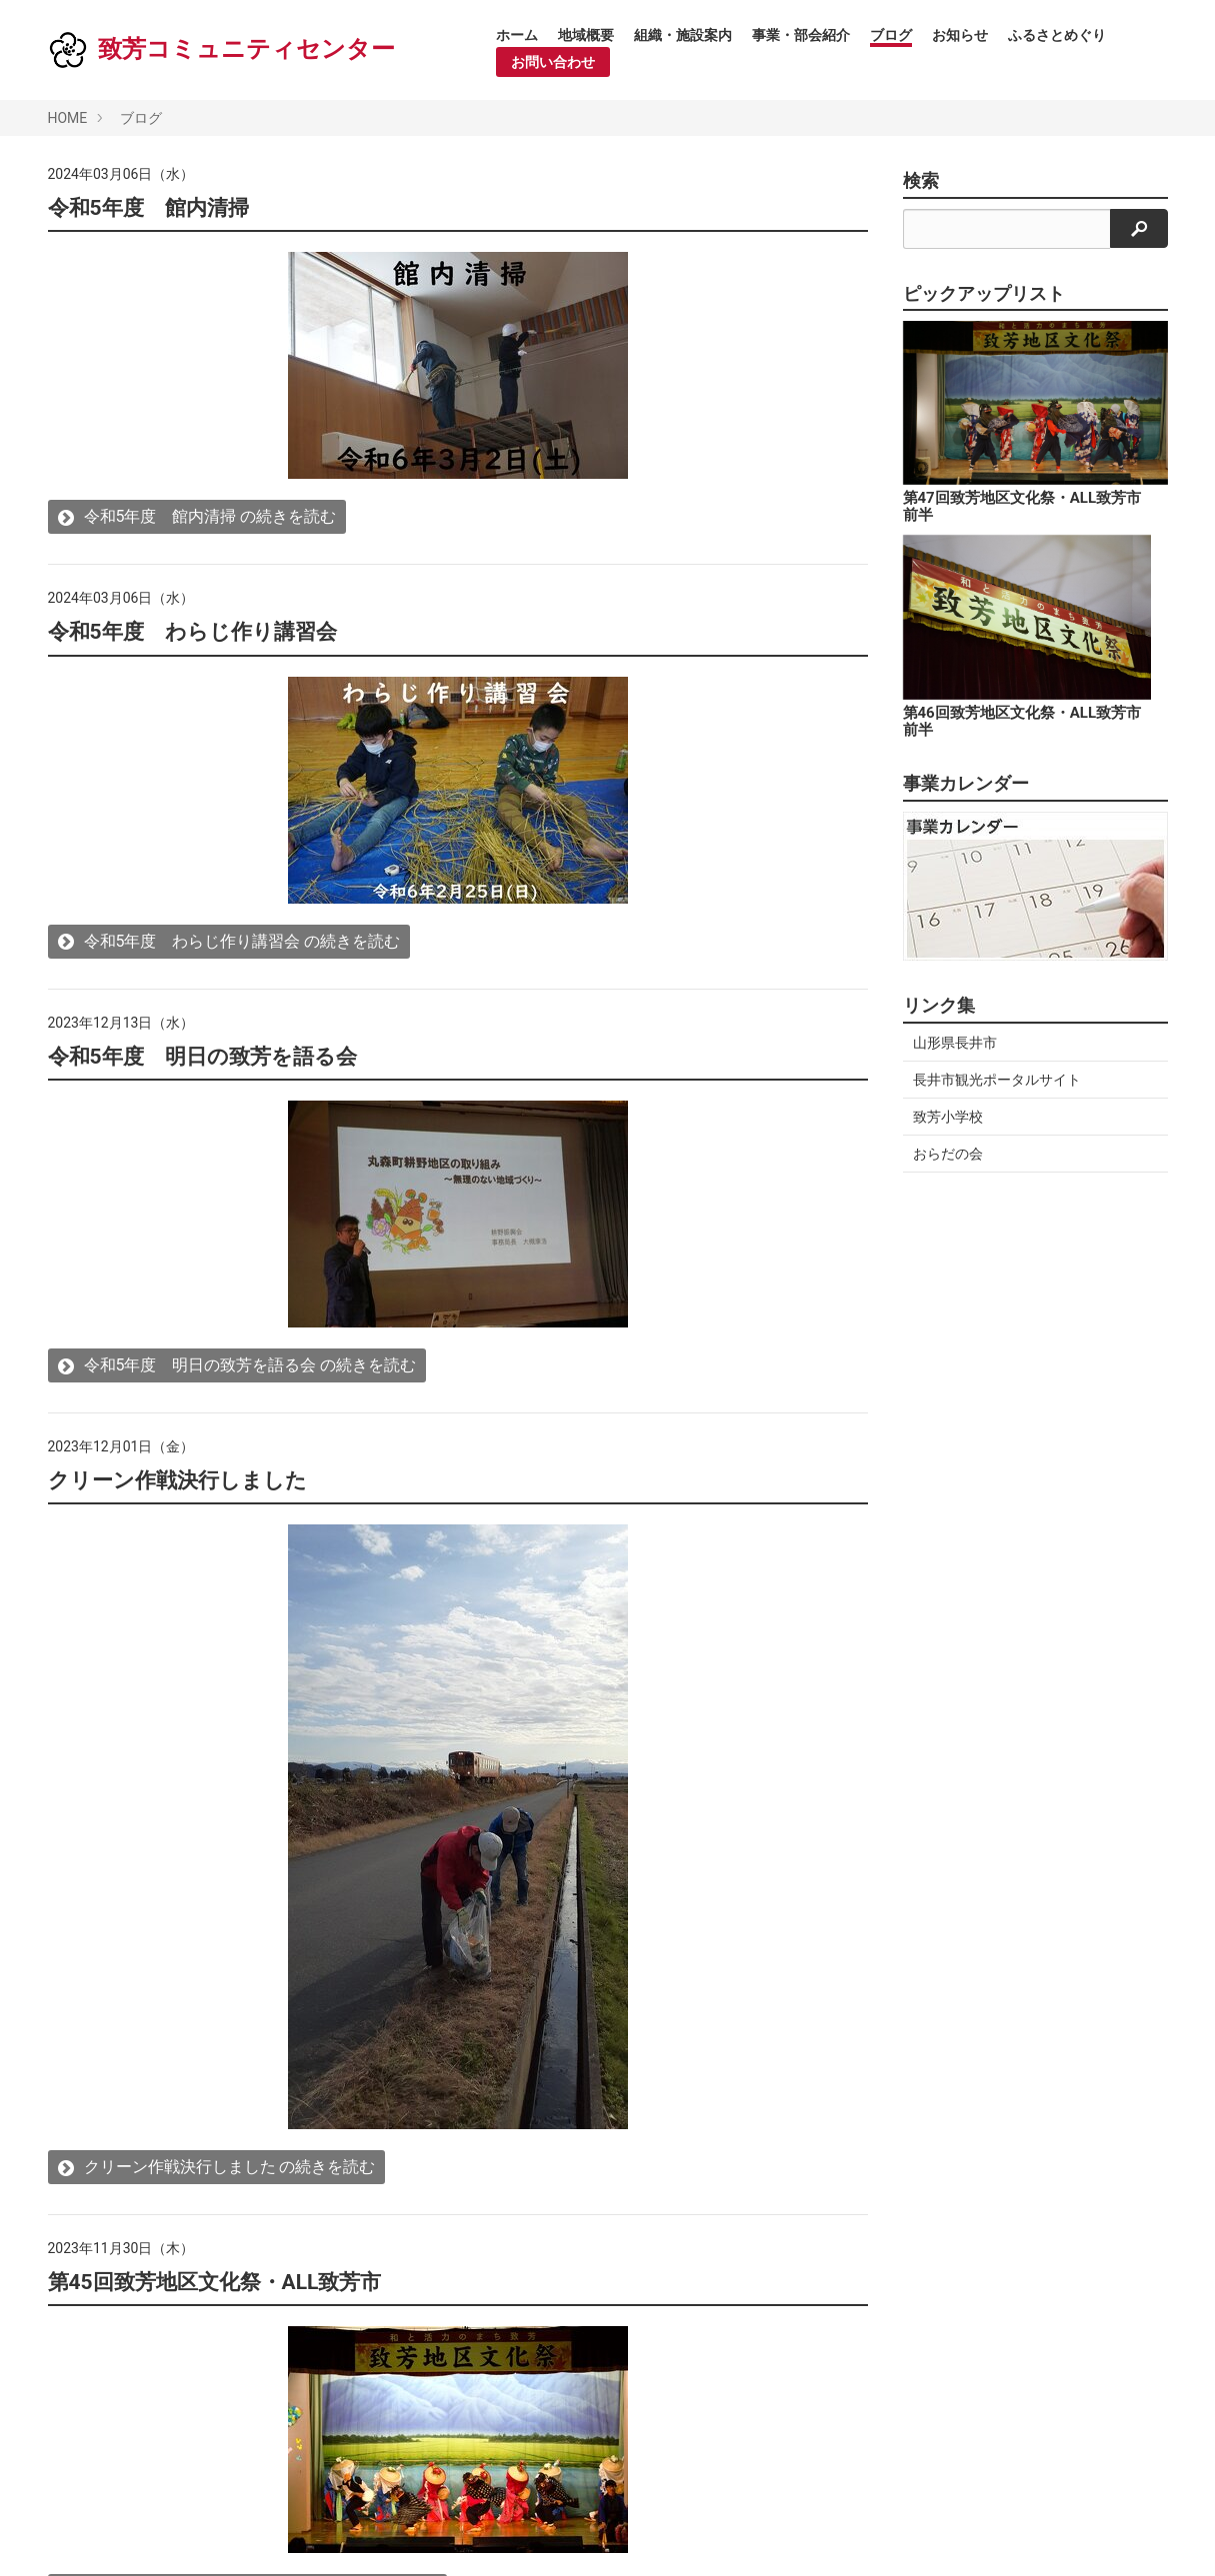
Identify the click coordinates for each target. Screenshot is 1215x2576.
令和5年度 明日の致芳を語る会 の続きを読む (237, 1364)
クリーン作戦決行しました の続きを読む (217, 2166)
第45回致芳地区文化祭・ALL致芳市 (215, 2282)
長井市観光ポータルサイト (997, 1080)
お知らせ (960, 35)
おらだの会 (948, 1154)
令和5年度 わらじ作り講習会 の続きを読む (229, 941)
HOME (68, 118)
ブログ (891, 35)
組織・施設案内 (683, 35)
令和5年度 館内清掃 (148, 208)
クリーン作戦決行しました (177, 1480)
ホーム (517, 35)
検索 (921, 181)
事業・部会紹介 (801, 35)
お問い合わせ (553, 62)
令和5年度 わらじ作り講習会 (192, 632)
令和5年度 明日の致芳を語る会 (202, 1057)
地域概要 (586, 35)
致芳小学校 (948, 1117)
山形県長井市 (955, 1043)
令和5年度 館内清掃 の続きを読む (197, 516)
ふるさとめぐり (1057, 35)
